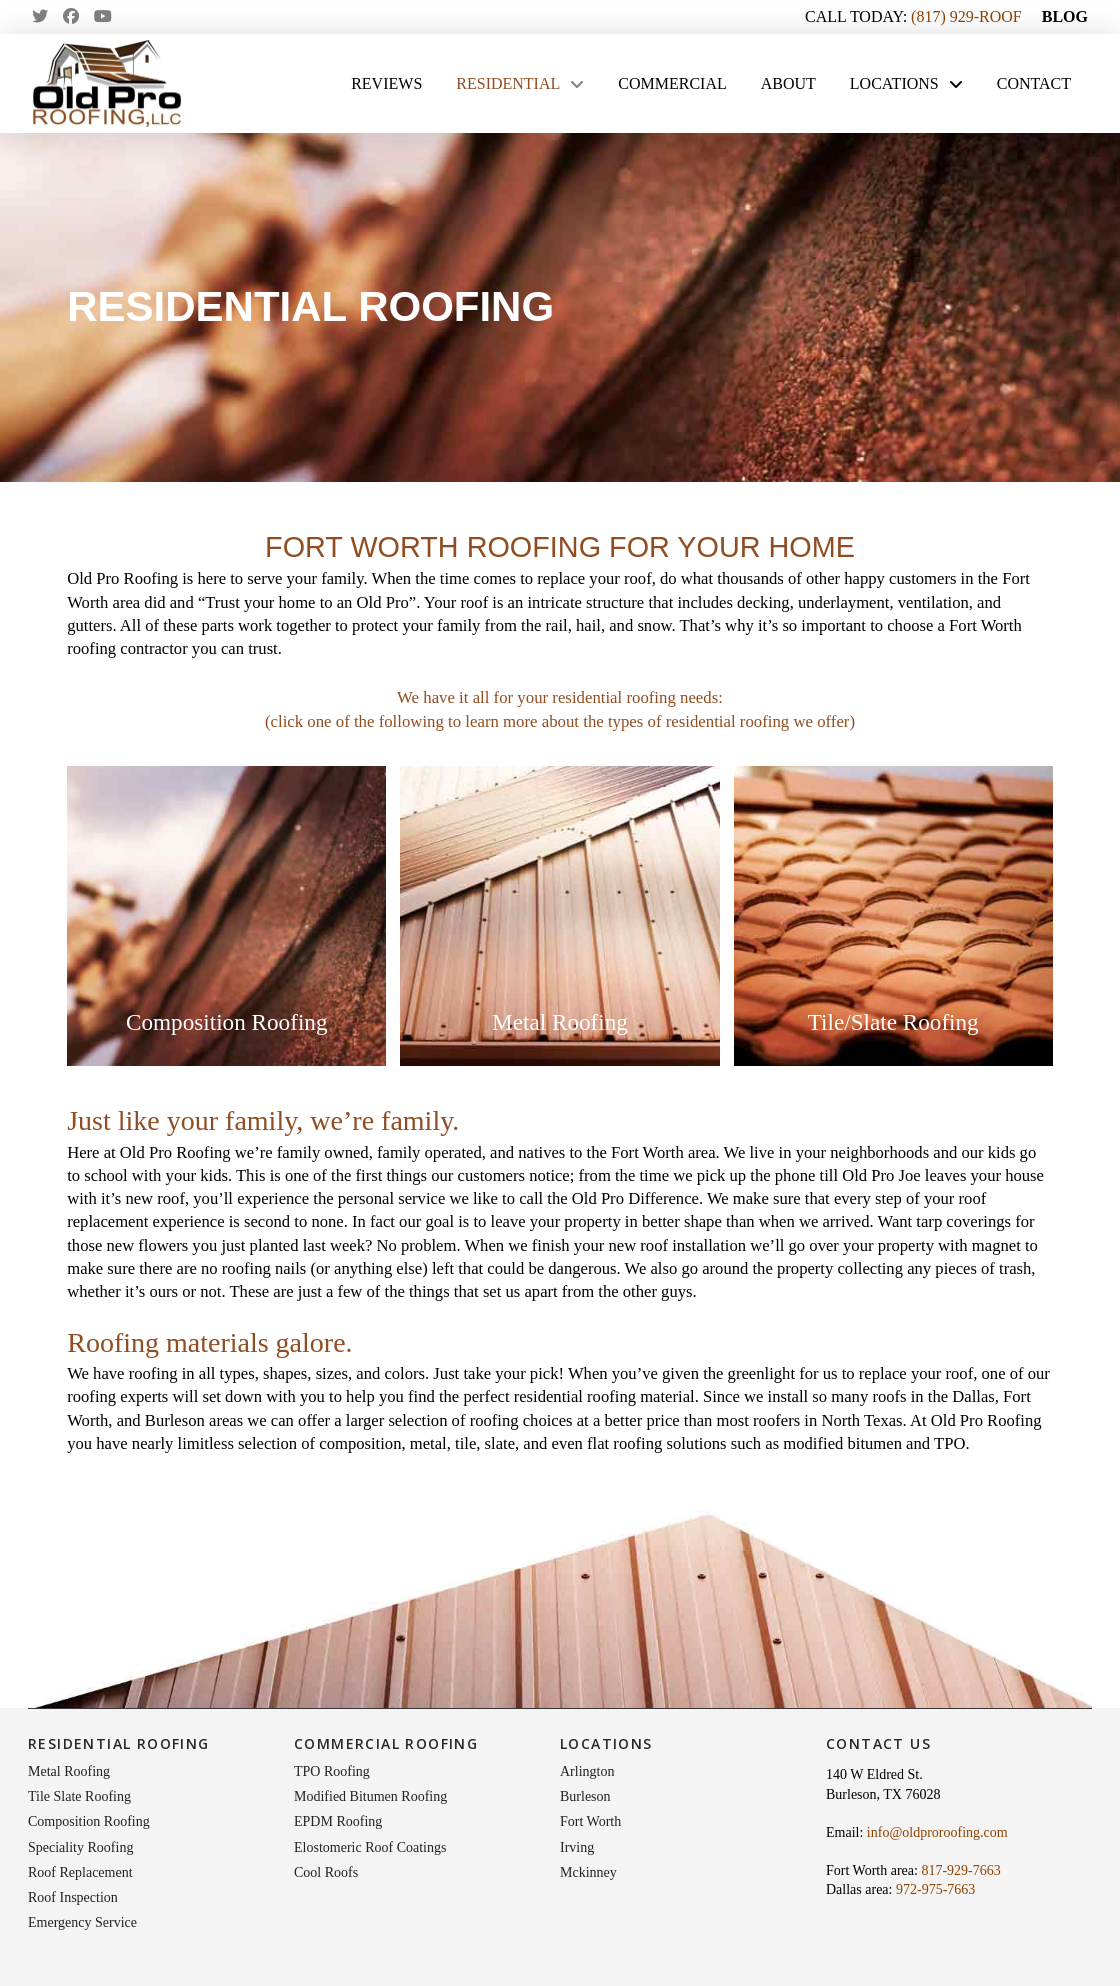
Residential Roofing (119, 1743)
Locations (606, 1743)
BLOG (1065, 16)
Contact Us (878, 1743)
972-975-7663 (935, 1889)
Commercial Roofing (386, 1743)
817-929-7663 (960, 1870)
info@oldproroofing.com (937, 1832)
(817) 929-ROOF (966, 16)
